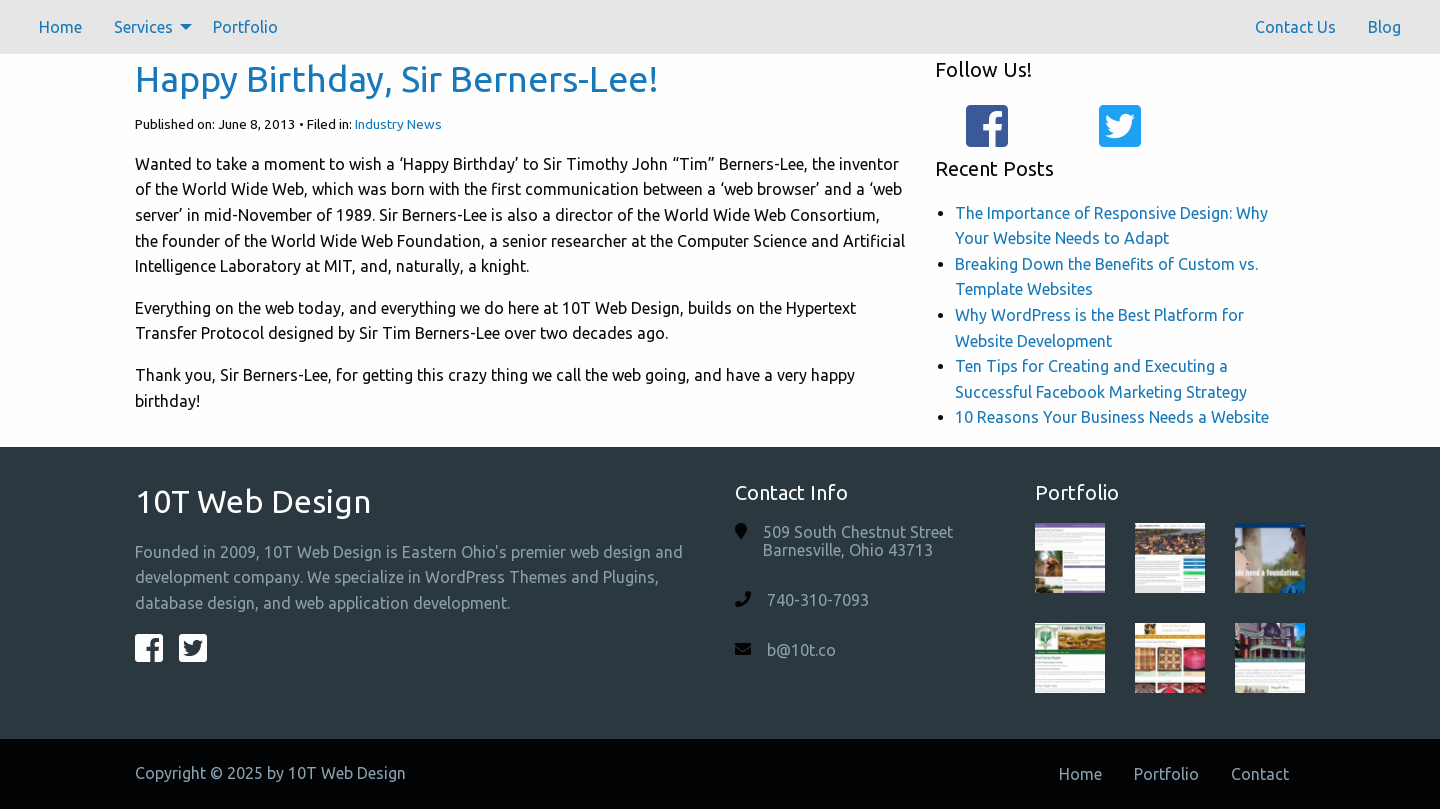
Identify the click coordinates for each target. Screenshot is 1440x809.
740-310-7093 (818, 600)
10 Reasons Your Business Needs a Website (1112, 417)
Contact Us (1295, 27)
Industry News (398, 124)
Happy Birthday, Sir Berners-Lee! (397, 78)
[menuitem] (60, 27)
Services (143, 27)
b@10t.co (801, 650)
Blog (1384, 27)
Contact (1260, 774)
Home (60, 27)
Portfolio (245, 27)
